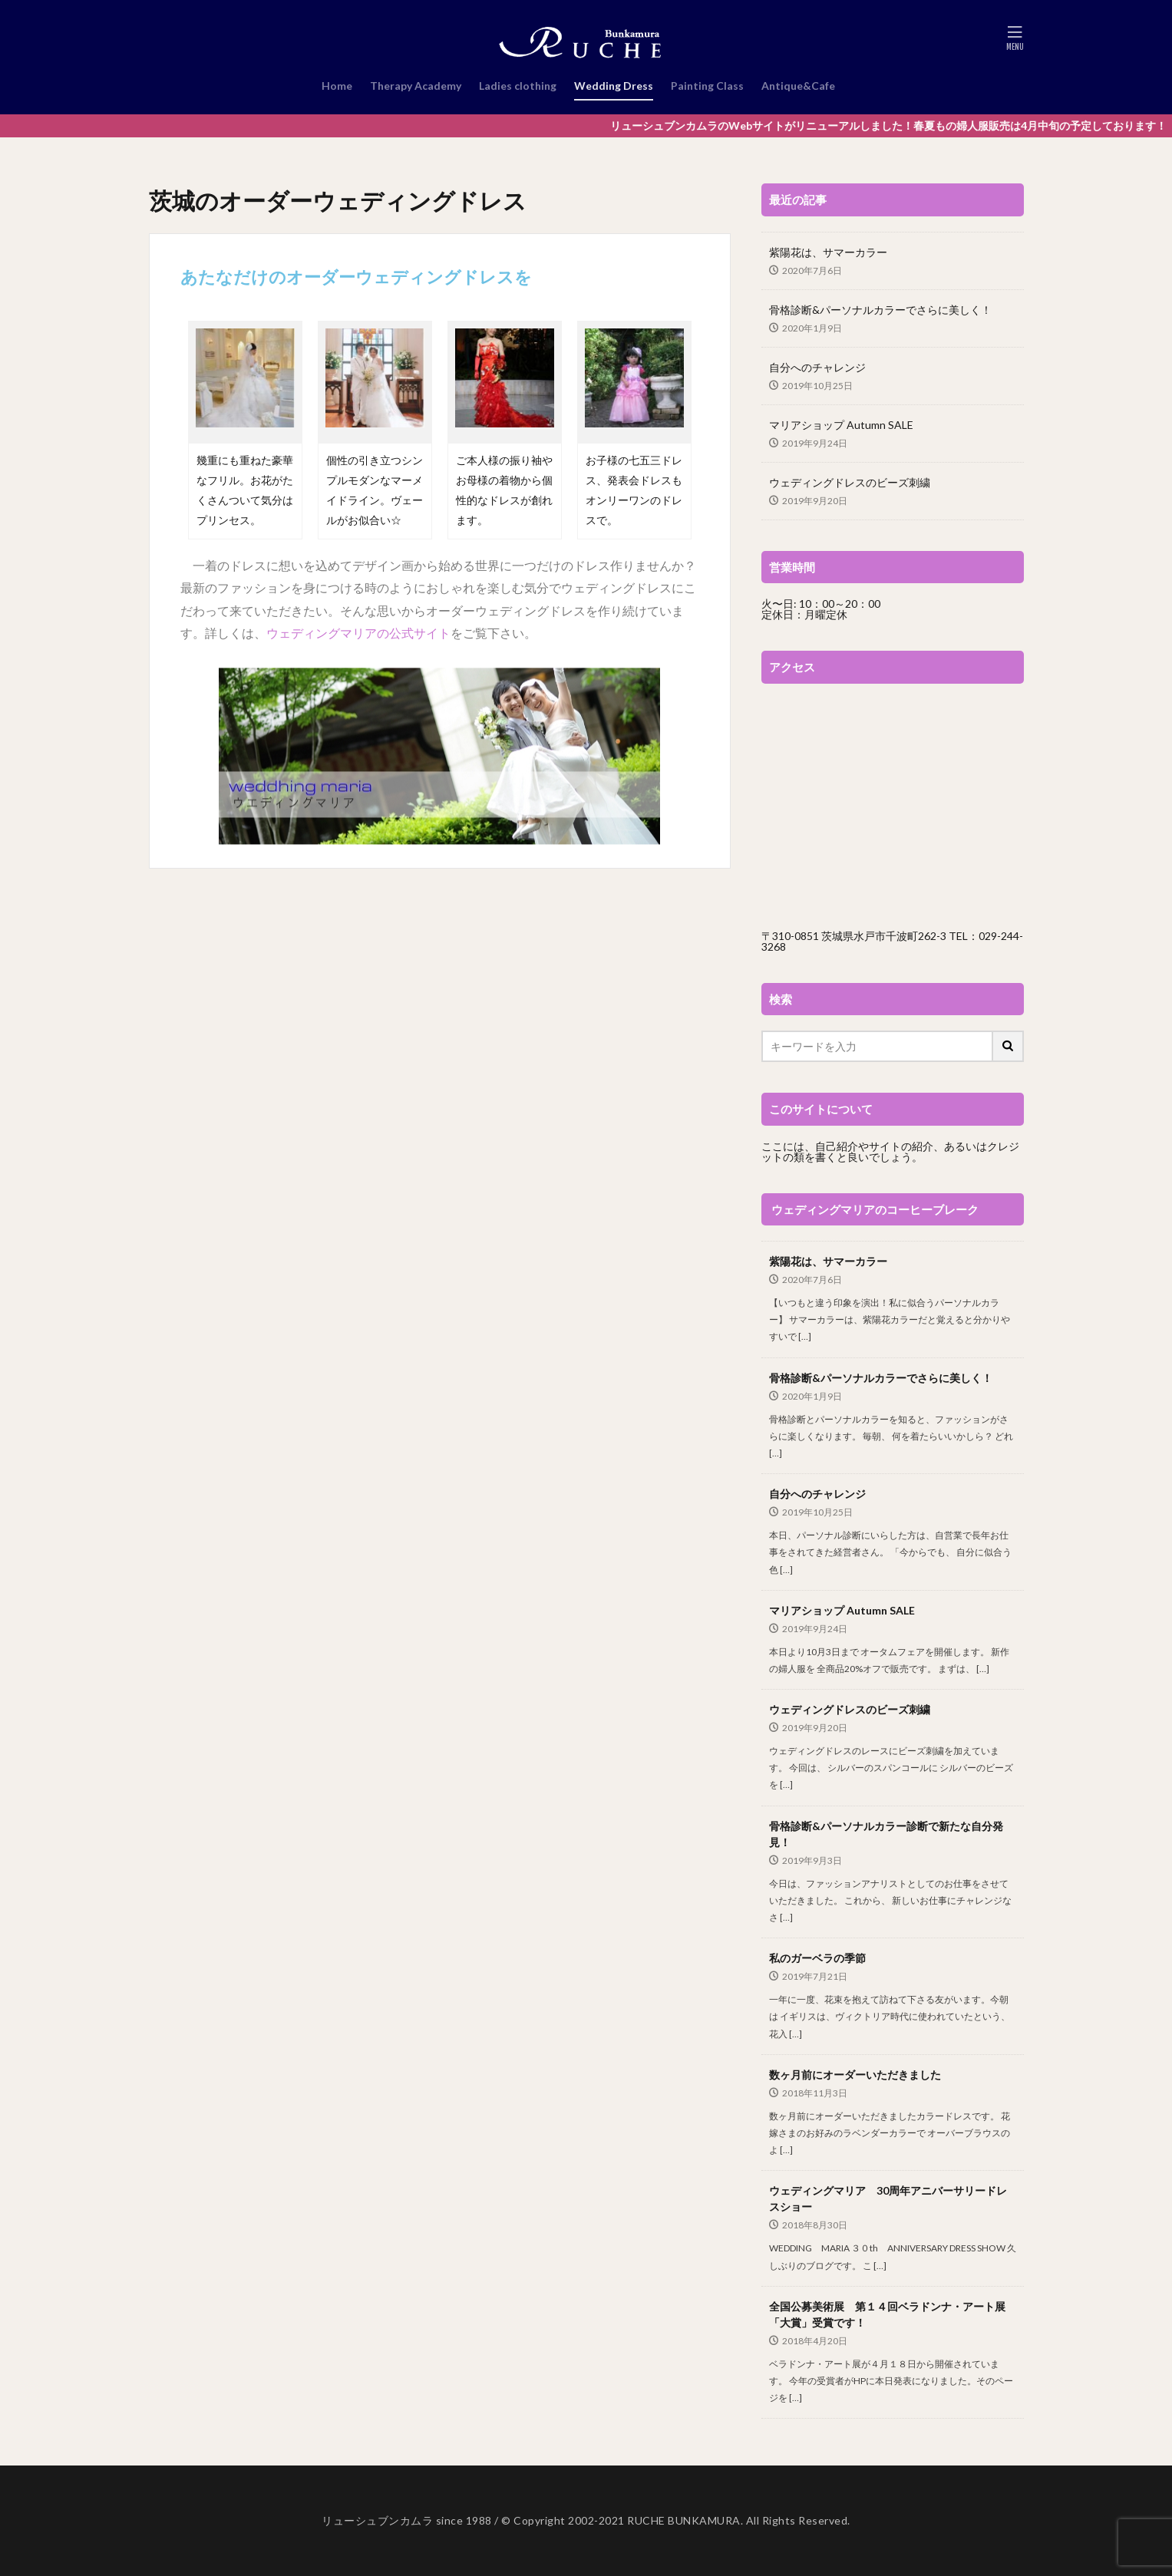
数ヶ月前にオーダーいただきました (855, 2074)
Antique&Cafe (798, 85)
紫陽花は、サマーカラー (828, 252)
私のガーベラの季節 (817, 1957)
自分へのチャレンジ (817, 367)
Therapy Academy (415, 85)
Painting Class (707, 85)
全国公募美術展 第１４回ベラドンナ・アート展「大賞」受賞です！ (887, 2314)
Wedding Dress (613, 85)
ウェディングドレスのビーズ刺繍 (849, 482)
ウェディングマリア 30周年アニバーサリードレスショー (888, 2198)
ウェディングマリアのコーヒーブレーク (875, 1209)
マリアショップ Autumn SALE (841, 424)
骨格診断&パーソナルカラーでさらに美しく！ (880, 309)
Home (337, 85)
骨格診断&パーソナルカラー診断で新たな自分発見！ (886, 1834)
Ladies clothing (517, 85)
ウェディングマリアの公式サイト (358, 633)
